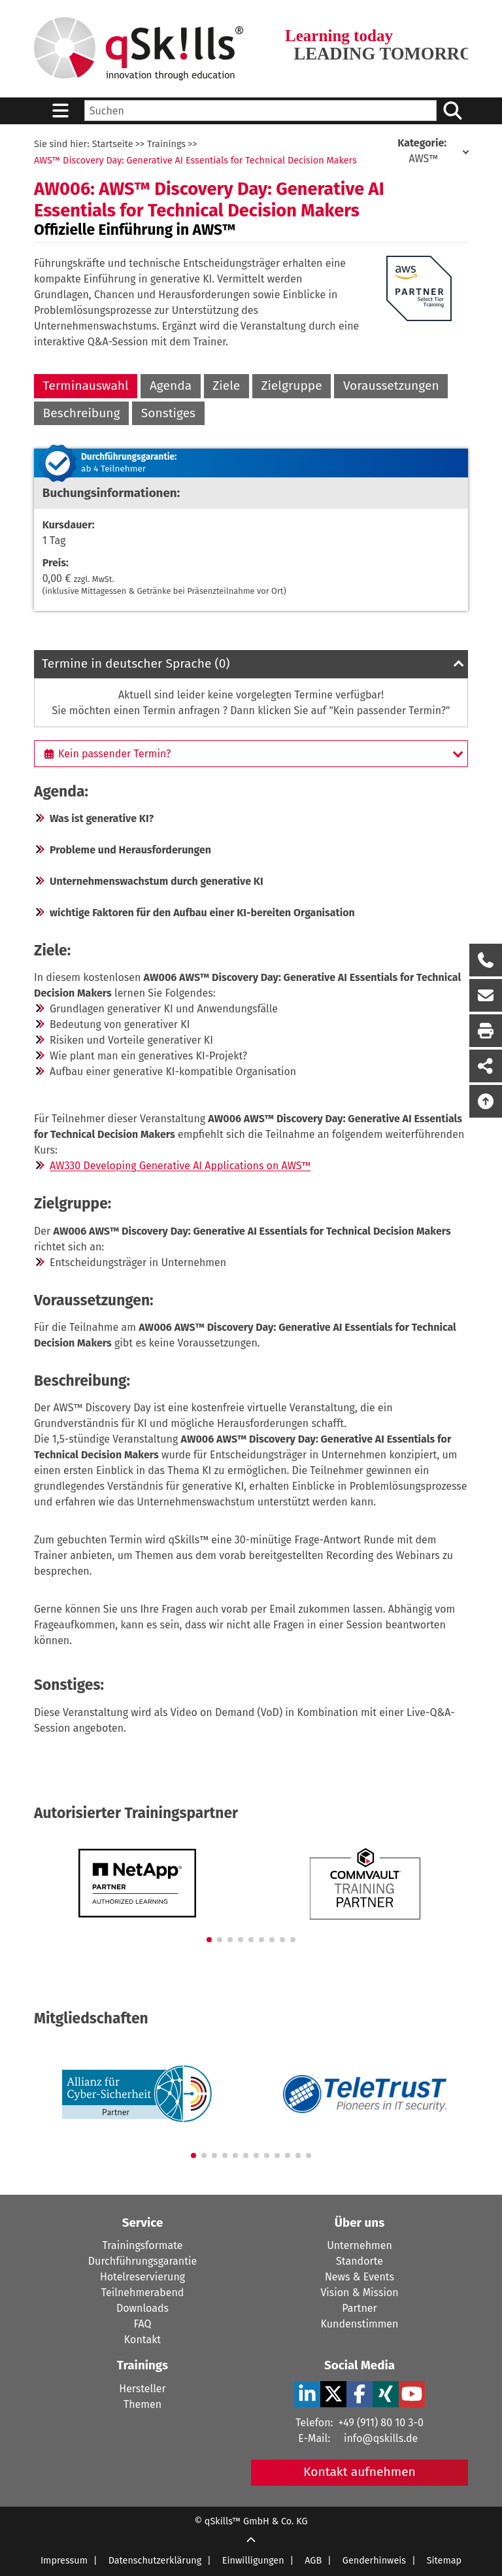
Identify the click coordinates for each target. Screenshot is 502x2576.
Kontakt (142, 2339)
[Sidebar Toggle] (60, 111)
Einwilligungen (253, 2560)
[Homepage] (138, 49)
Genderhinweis (374, 2560)
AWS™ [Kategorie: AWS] (423, 151)
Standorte (359, 2261)
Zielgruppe (291, 385)
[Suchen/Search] (452, 111)
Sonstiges (168, 413)
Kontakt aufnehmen (359, 2471)
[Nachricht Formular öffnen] (485, 995)
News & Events (359, 2277)
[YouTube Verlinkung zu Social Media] (412, 2394)
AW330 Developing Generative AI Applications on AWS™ (180, 1165)
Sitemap (444, 2560)
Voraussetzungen (391, 385)
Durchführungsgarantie (142, 2261)
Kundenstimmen (360, 2324)
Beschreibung (81, 413)
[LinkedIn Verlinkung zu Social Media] (307, 2394)
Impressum (64, 2560)
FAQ (142, 2324)
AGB (313, 2560)
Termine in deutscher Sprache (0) (136, 663)
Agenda (171, 385)
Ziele (226, 385)
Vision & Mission (359, 2292)
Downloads (142, 2308)
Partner (359, 2308)
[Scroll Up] (251, 2541)
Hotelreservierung (142, 2277)
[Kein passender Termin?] (251, 753)
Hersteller (142, 2388)
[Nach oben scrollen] (485, 1101)
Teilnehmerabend (142, 2292)
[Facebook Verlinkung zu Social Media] (359, 2394)
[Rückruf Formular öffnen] (485, 960)
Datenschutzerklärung (155, 2560)
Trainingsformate (143, 2245)
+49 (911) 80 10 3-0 (380, 2422)
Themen (142, 2404)
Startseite (112, 144)
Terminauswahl (86, 385)
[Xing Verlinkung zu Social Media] (386, 2394)
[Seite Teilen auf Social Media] (485, 1066)
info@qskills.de (381, 2438)
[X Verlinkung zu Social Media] (333, 2394)
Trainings (166, 144)
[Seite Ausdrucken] (485, 1030)
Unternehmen (359, 2245)
